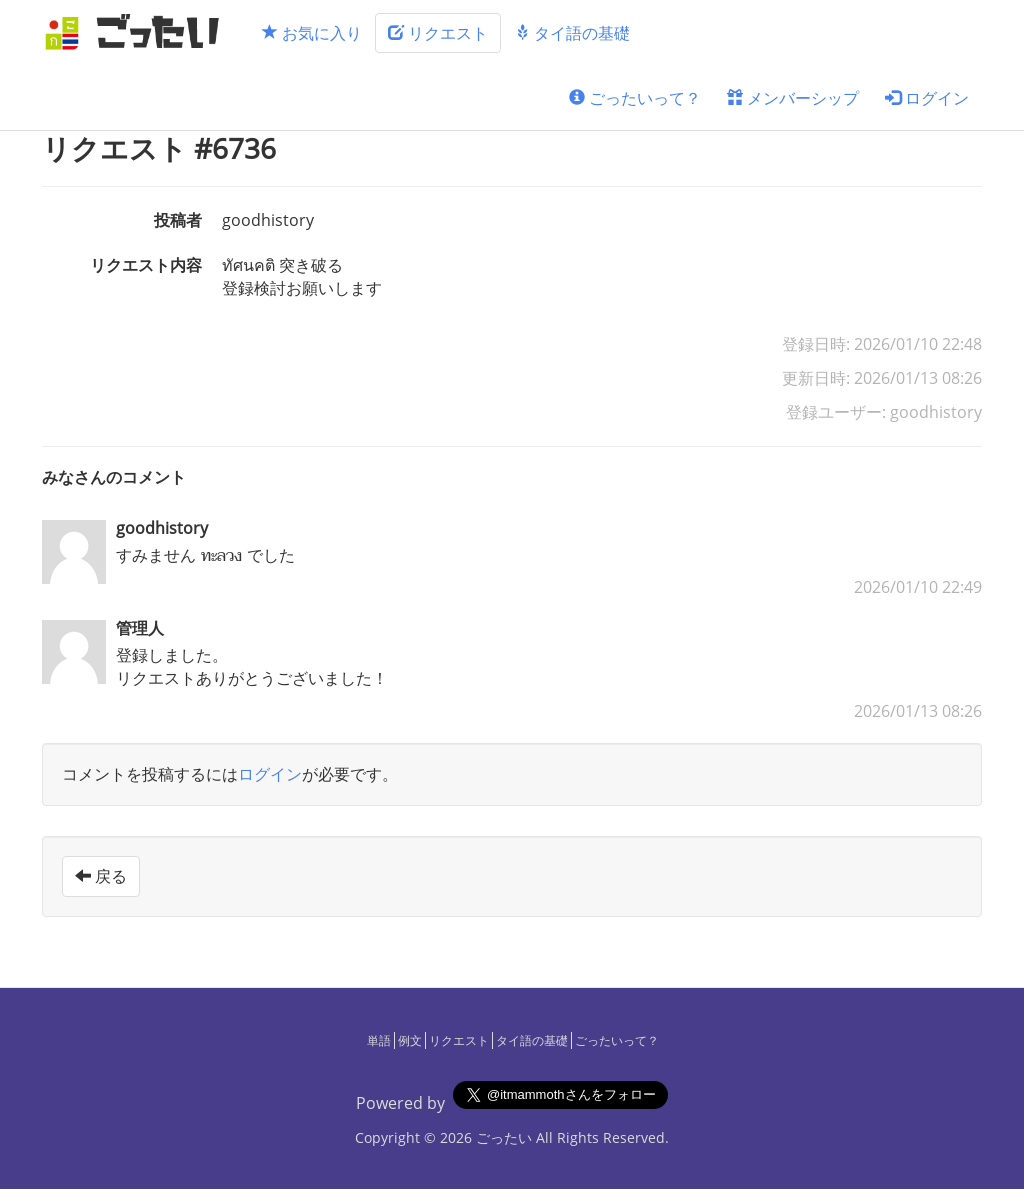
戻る (101, 876)
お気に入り (312, 33)
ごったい (504, 1137)
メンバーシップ (793, 98)
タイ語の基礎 (572, 33)
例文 (410, 1040)
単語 (379, 1040)
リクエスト (438, 33)
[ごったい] (138, 32)
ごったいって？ (635, 98)
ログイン (927, 98)
